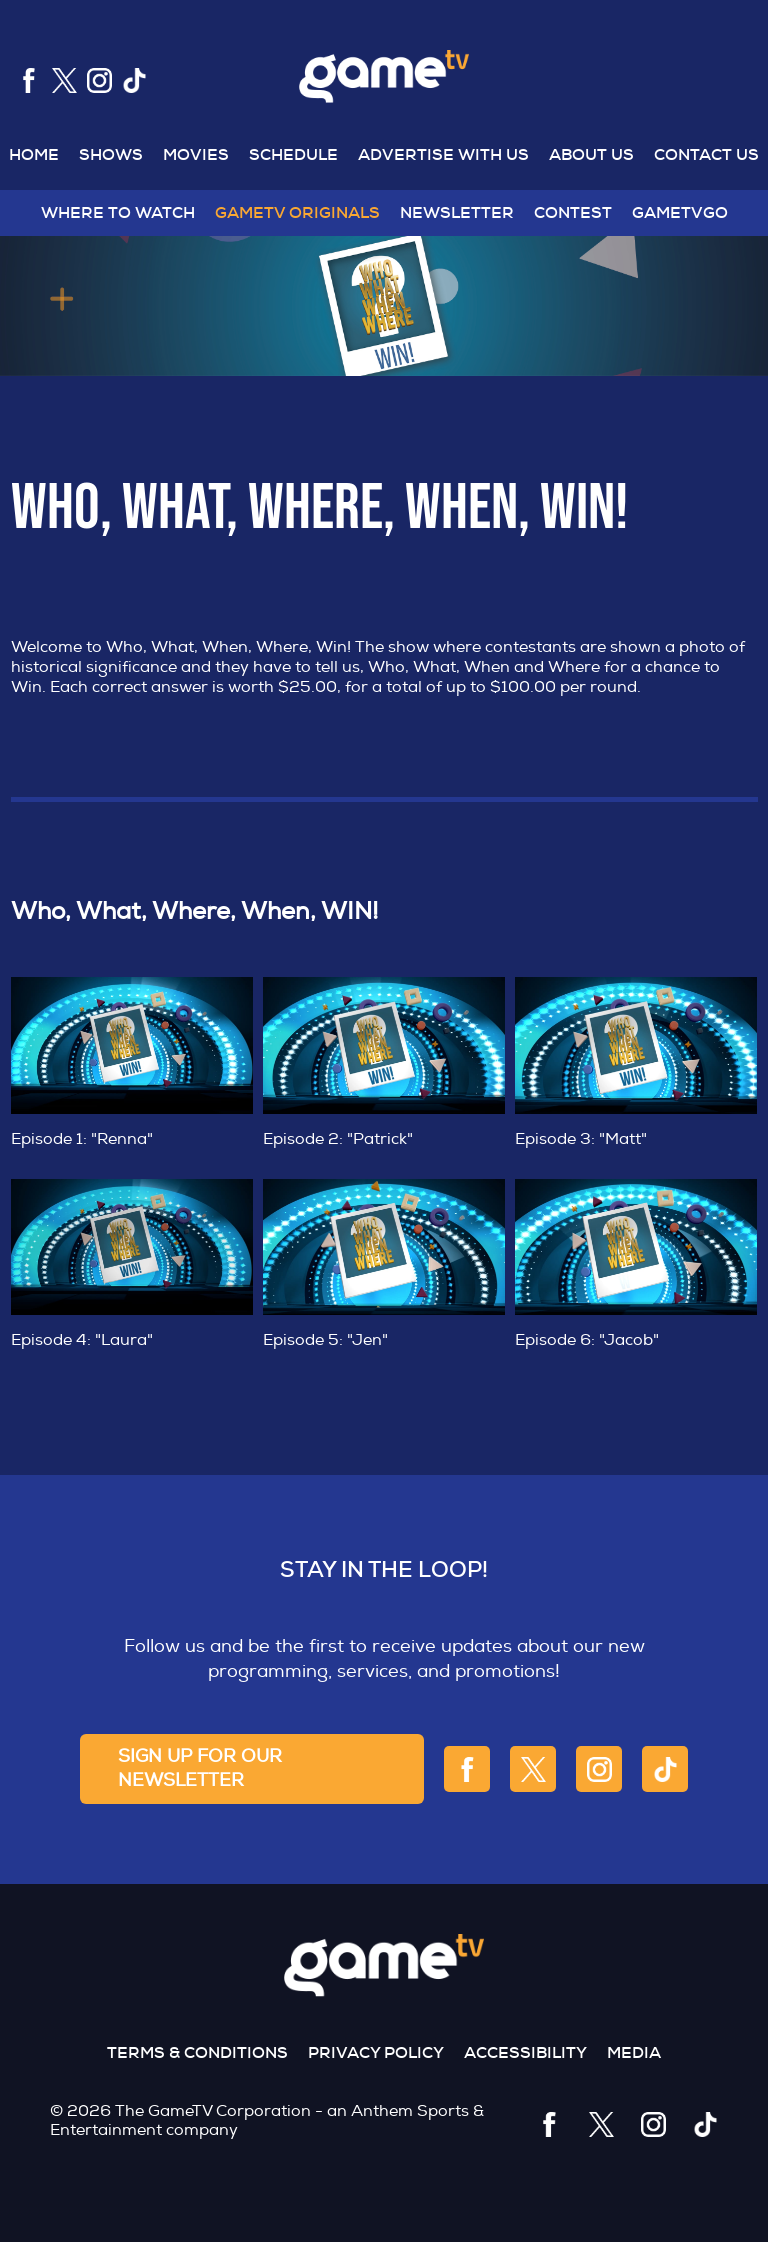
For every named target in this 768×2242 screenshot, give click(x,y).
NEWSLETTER (457, 212)
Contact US (706, 154)
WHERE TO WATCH (118, 212)
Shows (111, 154)
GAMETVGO (680, 212)
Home (34, 154)
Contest (573, 212)
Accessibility (525, 2052)
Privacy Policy (376, 2052)
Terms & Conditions (197, 2052)
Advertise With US (443, 154)
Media (634, 2052)
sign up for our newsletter (200, 1768)
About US (591, 154)
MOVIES (196, 154)
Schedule (293, 154)
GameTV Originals (297, 212)
